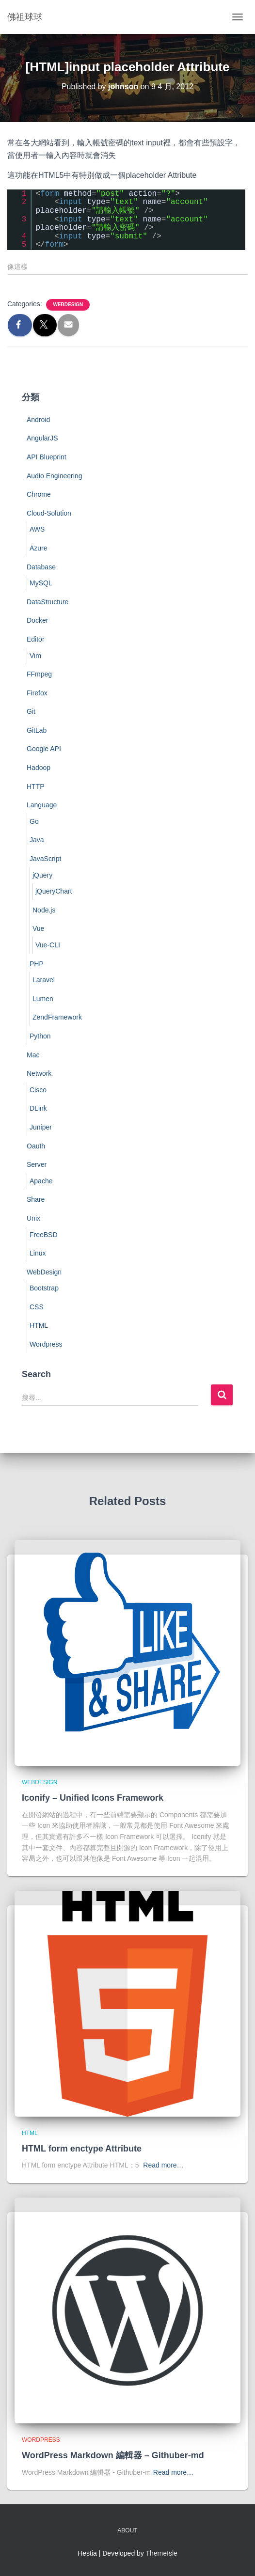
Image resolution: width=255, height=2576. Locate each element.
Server (37, 1164)
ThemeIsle (161, 2553)
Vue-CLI (47, 945)
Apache (41, 1181)
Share (36, 1199)
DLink (38, 1108)
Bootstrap (44, 1288)
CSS (37, 1307)
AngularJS (42, 438)
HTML (39, 1325)
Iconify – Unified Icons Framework (92, 1798)
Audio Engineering (54, 476)
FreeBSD (44, 1235)
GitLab (37, 730)
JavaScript (45, 859)
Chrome (39, 494)
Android (38, 420)
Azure (39, 548)
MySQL (41, 583)
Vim (35, 656)
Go (34, 821)
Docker (37, 620)
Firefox (37, 693)
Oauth (36, 1146)
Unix (33, 1218)
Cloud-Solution (49, 513)
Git (31, 711)
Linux (38, 1253)
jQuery (42, 875)
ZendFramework (57, 1017)
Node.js (43, 910)
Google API (44, 749)
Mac (33, 1055)
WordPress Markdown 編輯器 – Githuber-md (113, 2455)
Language (42, 805)
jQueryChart (53, 891)
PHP (37, 964)
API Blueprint (46, 457)
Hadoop (38, 767)
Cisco (38, 1090)
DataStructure (47, 602)
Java (37, 840)
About (127, 2530)
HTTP (36, 786)
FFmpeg (39, 674)
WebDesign (68, 304)
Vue (38, 928)
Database (41, 567)
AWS (37, 529)
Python (40, 1036)
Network (39, 1073)
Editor (36, 639)
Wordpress (46, 1344)
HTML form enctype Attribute (82, 2148)
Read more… (163, 2165)
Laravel (43, 980)
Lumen (42, 999)
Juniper (41, 1127)
